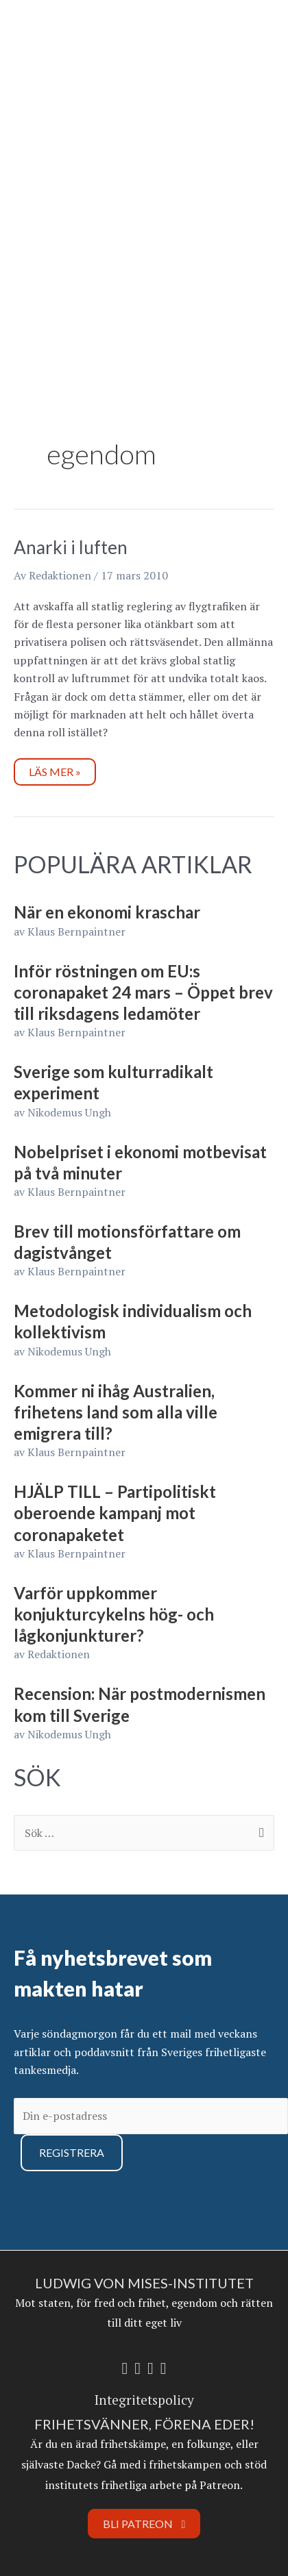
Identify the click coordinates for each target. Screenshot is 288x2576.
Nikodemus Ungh (69, 1112)
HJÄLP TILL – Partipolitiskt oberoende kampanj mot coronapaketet (115, 1512)
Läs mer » (54, 768)
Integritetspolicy (144, 2399)
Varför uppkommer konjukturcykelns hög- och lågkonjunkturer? (114, 1614)
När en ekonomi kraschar (107, 912)
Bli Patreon (144, 2523)
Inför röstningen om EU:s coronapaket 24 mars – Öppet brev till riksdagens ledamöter (143, 992)
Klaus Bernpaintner (76, 931)
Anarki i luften (71, 547)
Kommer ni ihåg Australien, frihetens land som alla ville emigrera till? (115, 1412)
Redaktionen (58, 1654)
